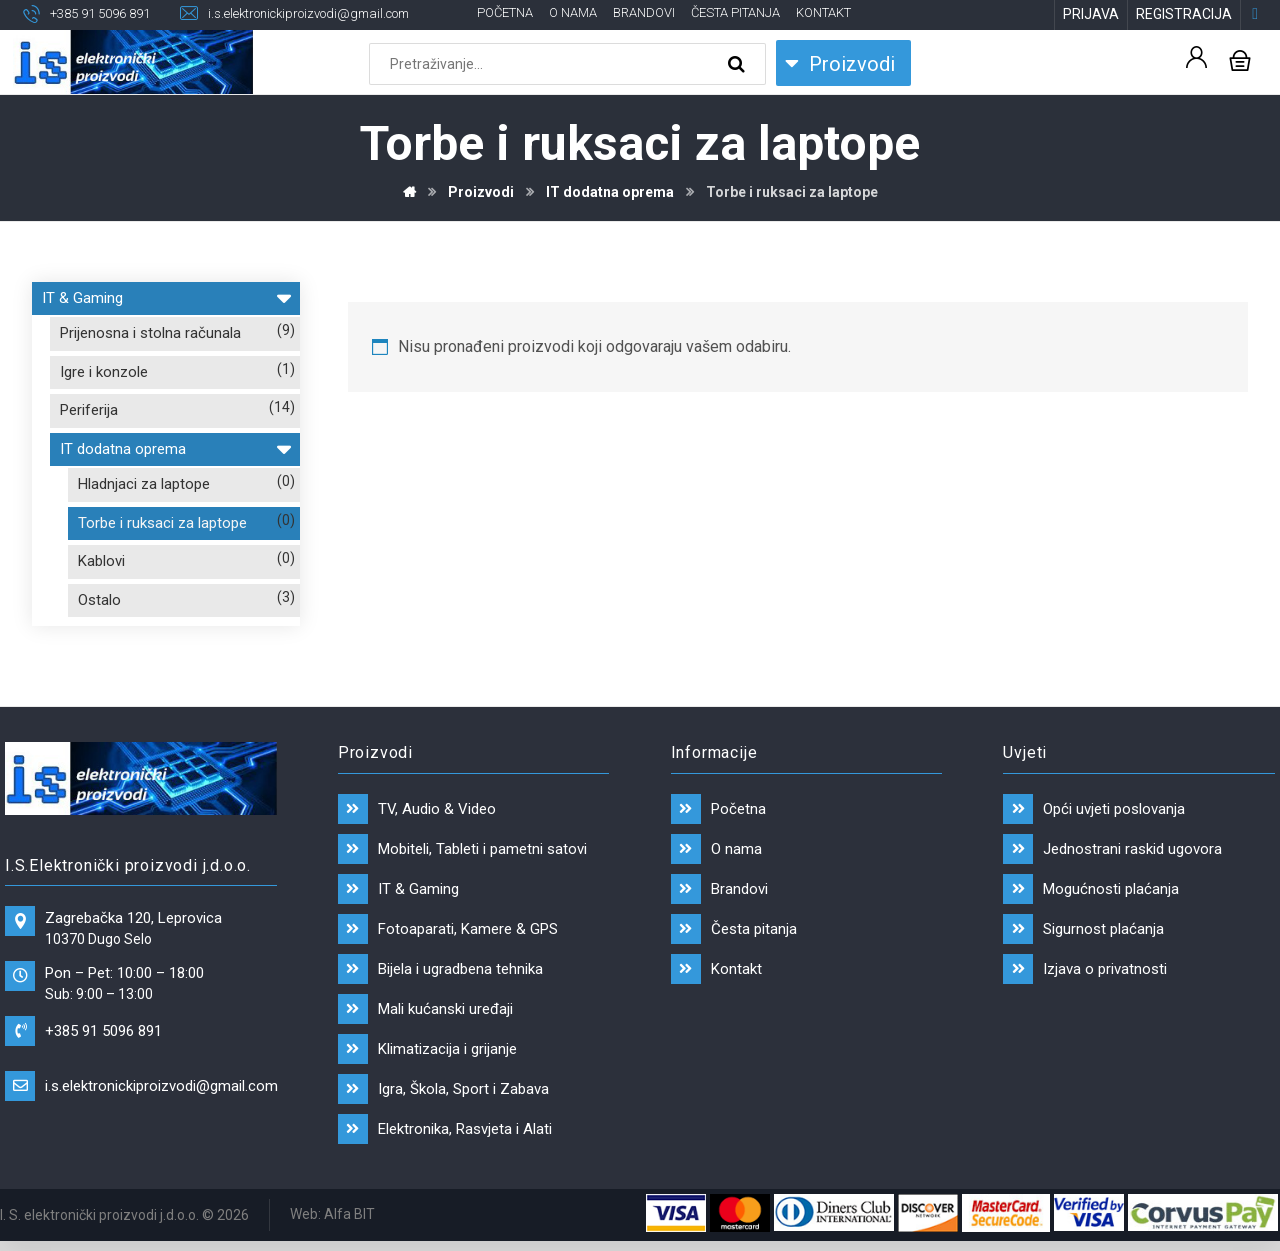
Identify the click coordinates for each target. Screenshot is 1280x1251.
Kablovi (101, 563)
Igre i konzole (104, 373)
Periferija (89, 412)
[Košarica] (1240, 60)
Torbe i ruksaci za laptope (162, 524)
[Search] (739, 66)
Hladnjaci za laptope (144, 486)
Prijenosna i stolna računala (150, 335)
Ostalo (99, 601)
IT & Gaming (166, 296)
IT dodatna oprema (175, 447)
